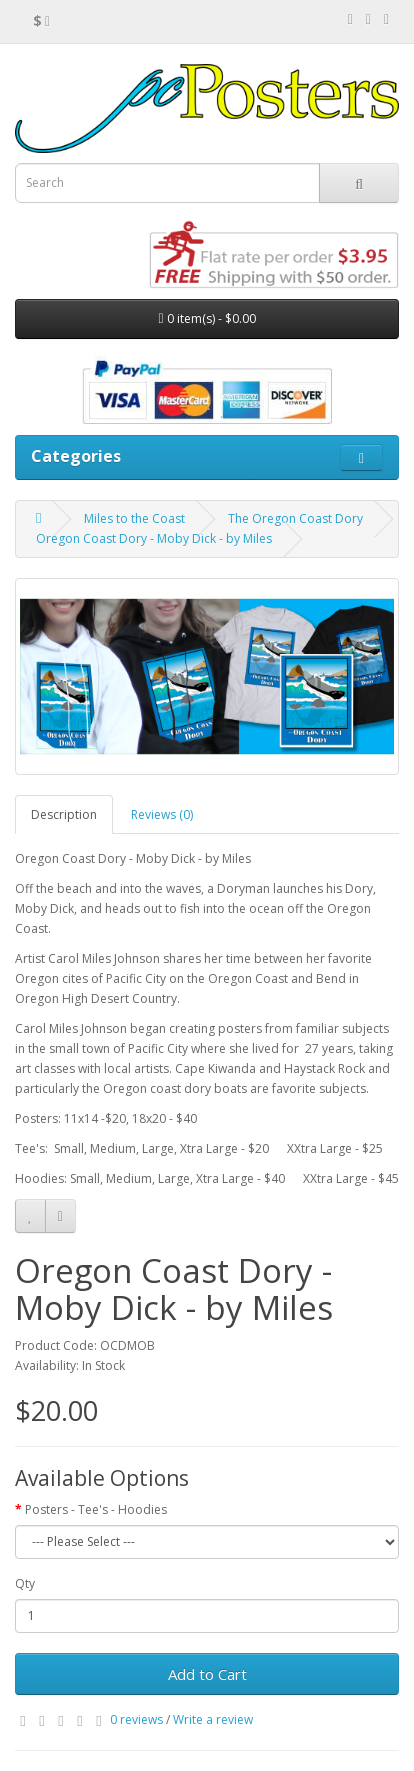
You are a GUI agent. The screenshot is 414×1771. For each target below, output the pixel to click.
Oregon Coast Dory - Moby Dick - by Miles (154, 538)
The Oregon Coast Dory (295, 518)
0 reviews (136, 1719)
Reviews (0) (162, 814)
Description (64, 814)
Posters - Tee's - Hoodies (96, 1509)
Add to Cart (207, 1674)
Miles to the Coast (134, 518)
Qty (25, 1583)
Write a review (213, 1719)
